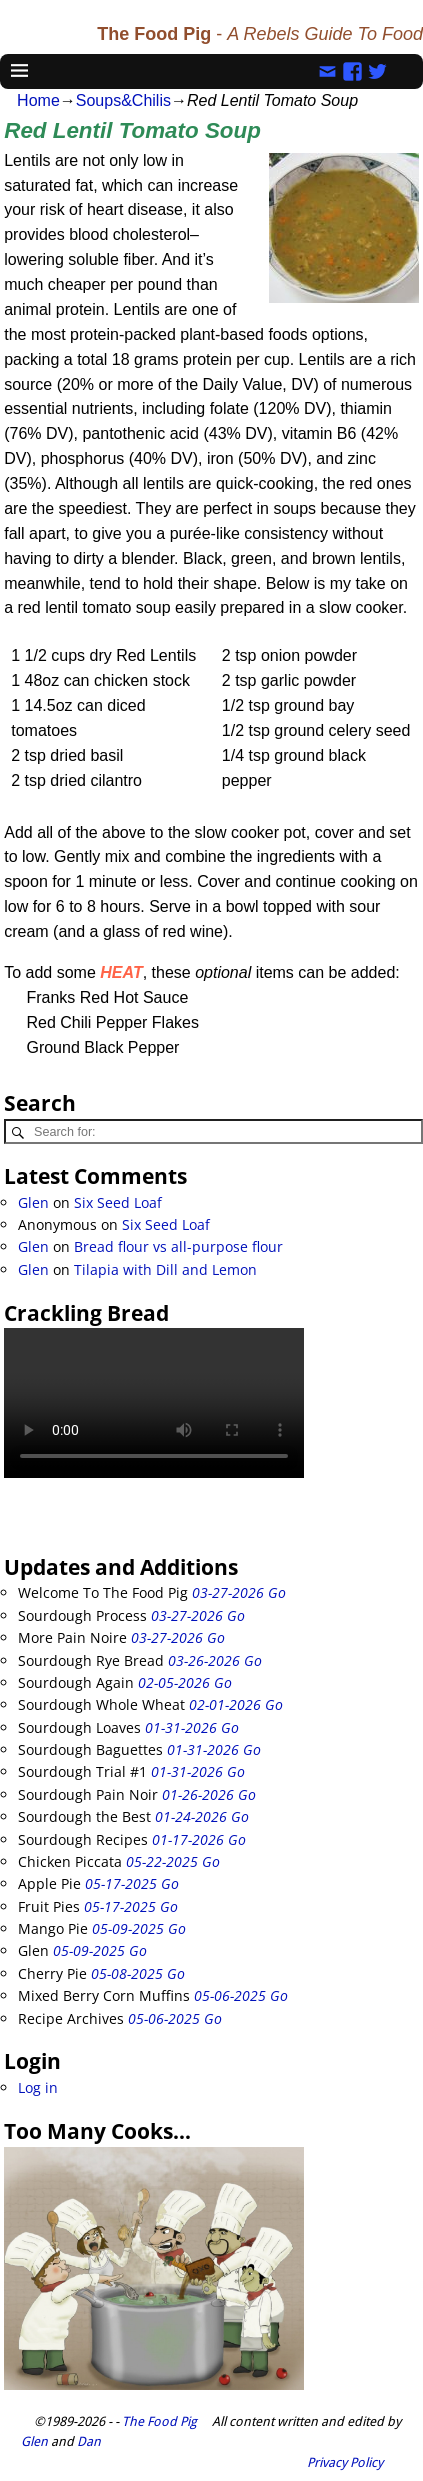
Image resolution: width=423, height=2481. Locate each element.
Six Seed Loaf (118, 1202)
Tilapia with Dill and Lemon (165, 1269)
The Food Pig (159, 2421)
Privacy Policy (345, 2462)
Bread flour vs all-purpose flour (178, 1246)
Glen (33, 1202)
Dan (89, 2441)
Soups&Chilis (123, 100)
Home (38, 100)
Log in (38, 2087)
